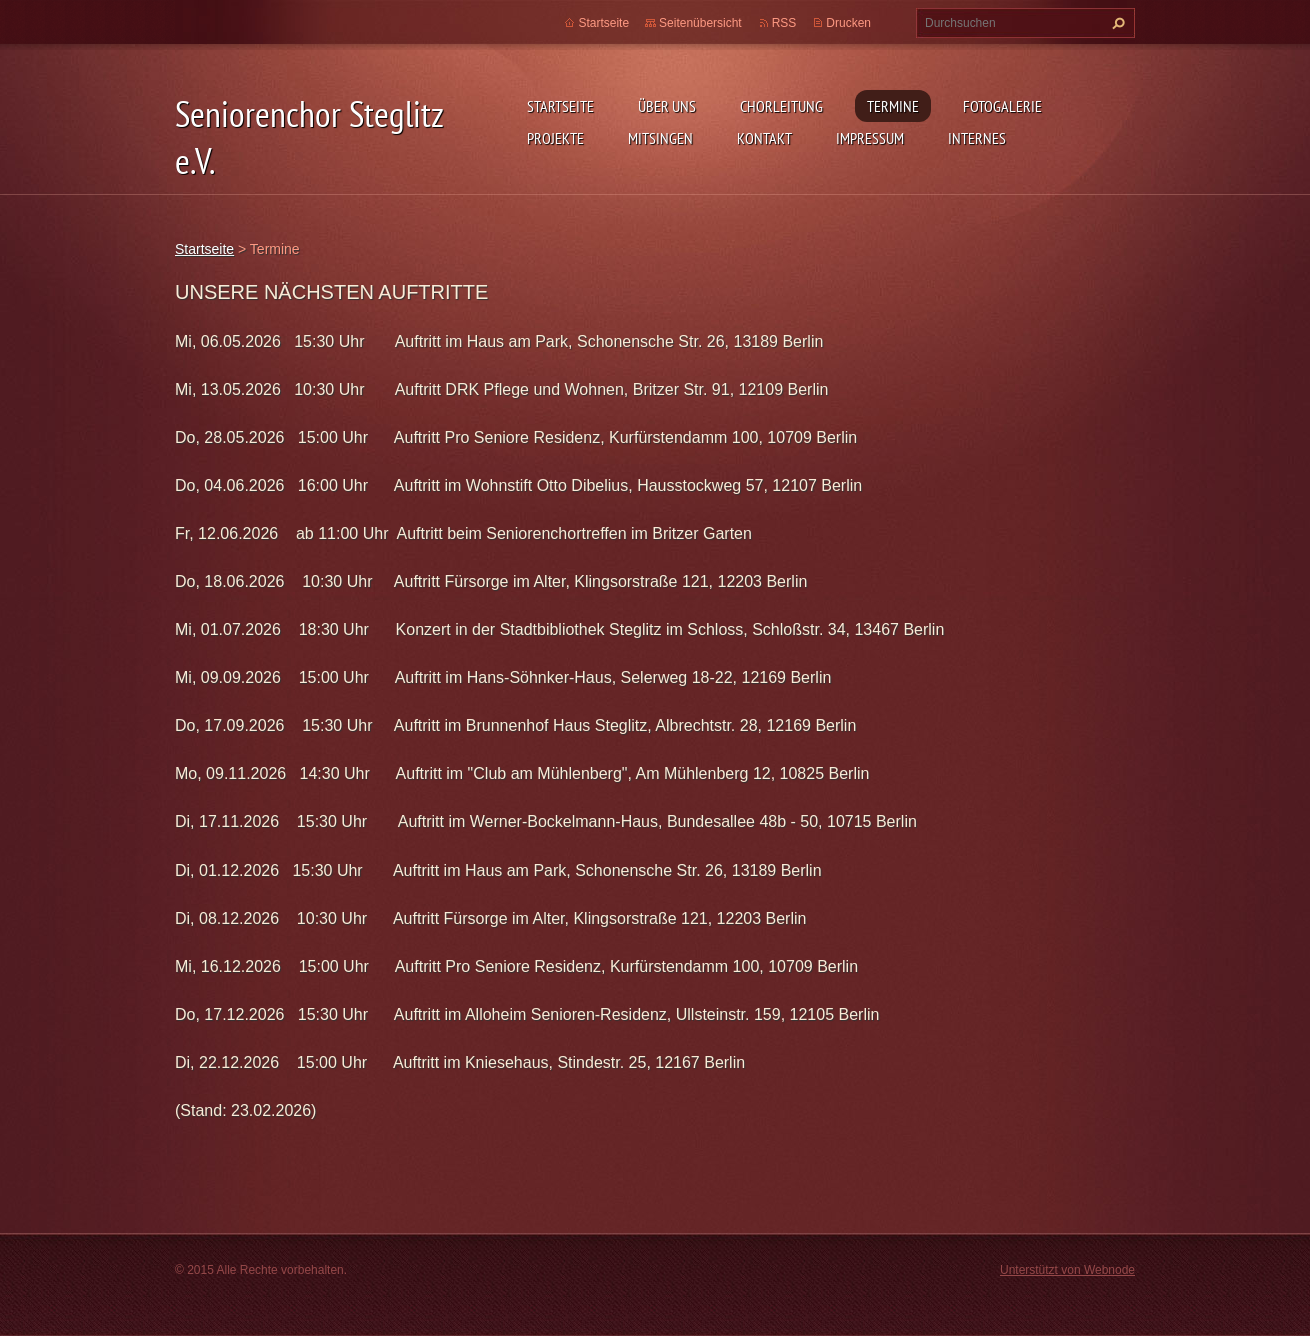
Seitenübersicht (700, 23)
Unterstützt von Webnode (1067, 1270)
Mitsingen (660, 138)
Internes (977, 138)
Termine (893, 106)
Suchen (1116, 23)
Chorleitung (781, 106)
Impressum (870, 138)
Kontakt (764, 138)
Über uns (667, 106)
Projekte (555, 138)
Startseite (560, 106)
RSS (784, 23)
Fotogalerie (1002, 106)
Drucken (848, 23)
